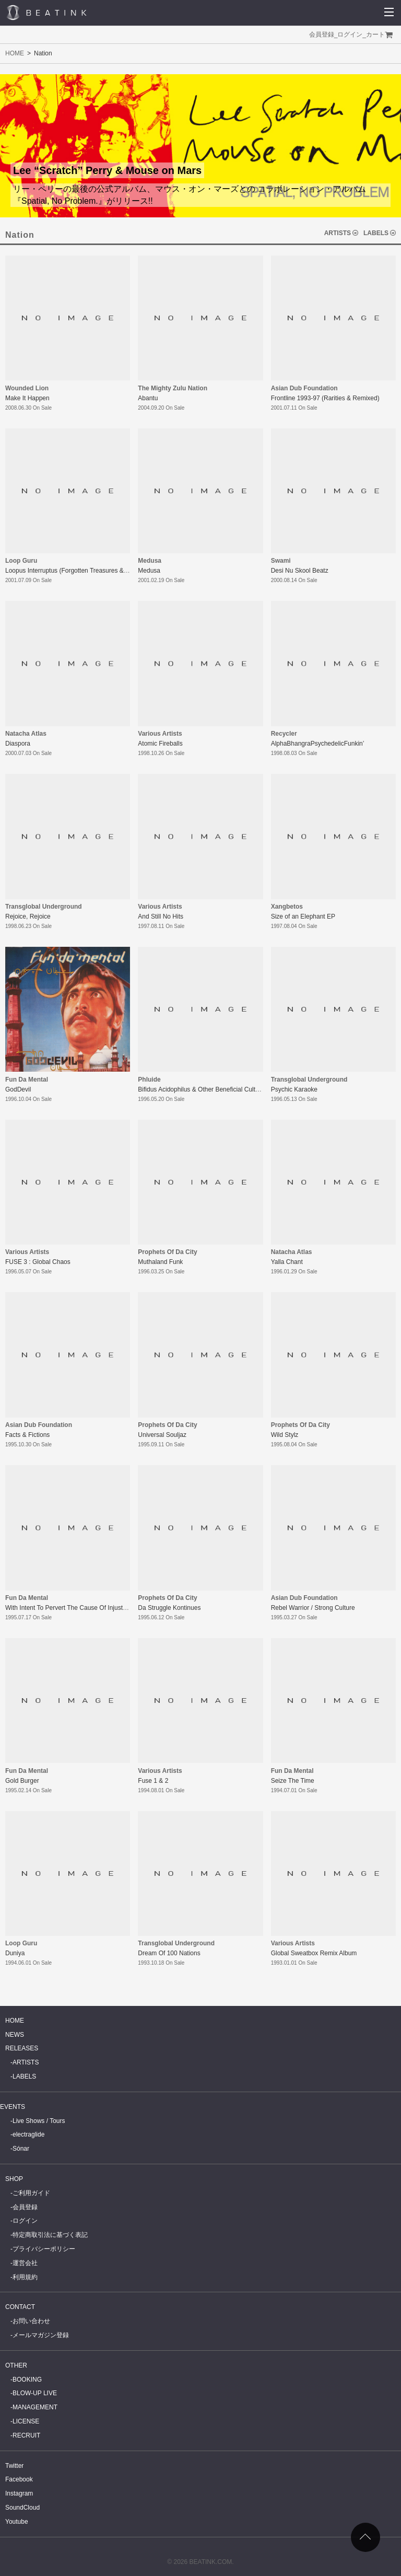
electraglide (28, 2134)
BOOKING (27, 2379)
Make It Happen (27, 398)
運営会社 (25, 2263)
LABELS (375, 233)
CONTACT (20, 2307)
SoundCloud (22, 2507)
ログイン (349, 34)
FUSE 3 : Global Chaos (37, 1262)
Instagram (19, 2493)
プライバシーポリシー (44, 2249)
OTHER (16, 2365)
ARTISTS (337, 233)
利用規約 (25, 2277)
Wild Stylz (285, 1434)
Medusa (149, 570)
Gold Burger (22, 1780)
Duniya (15, 1953)
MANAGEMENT (35, 2407)
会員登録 (321, 34)
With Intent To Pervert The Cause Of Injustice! (69, 1607)
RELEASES (21, 2048)
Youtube (16, 2521)
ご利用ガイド (31, 2193)
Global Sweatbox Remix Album (314, 1953)
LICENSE (26, 2421)
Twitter (14, 2465)
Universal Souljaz (162, 1434)
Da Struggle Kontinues (169, 1607)
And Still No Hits (160, 916)
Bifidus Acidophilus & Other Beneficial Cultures (202, 1089)
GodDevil (18, 1089)
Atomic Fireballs (160, 743)
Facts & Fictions (27, 1434)
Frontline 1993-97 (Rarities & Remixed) (325, 398)
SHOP (14, 2179)
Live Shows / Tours (39, 2121)
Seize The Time (292, 1780)
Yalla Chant (287, 1262)
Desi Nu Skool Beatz (299, 570)
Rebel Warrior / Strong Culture (313, 1607)
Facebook (19, 2479)
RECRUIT (26, 2435)
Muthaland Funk (160, 1262)
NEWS (14, 2034)
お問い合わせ (31, 2321)
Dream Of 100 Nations (169, 1953)
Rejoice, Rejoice (28, 916)
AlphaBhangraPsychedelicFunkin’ (317, 743)
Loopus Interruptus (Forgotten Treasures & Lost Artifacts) (84, 570)
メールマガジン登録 (41, 2335)
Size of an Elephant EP (303, 916)
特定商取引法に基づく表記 (50, 2234)
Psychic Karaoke (294, 1089)
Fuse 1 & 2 (153, 1780)
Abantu (148, 398)
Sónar (21, 2148)
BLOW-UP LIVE (35, 2393)
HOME (14, 53)
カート (375, 34)
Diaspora (17, 743)
